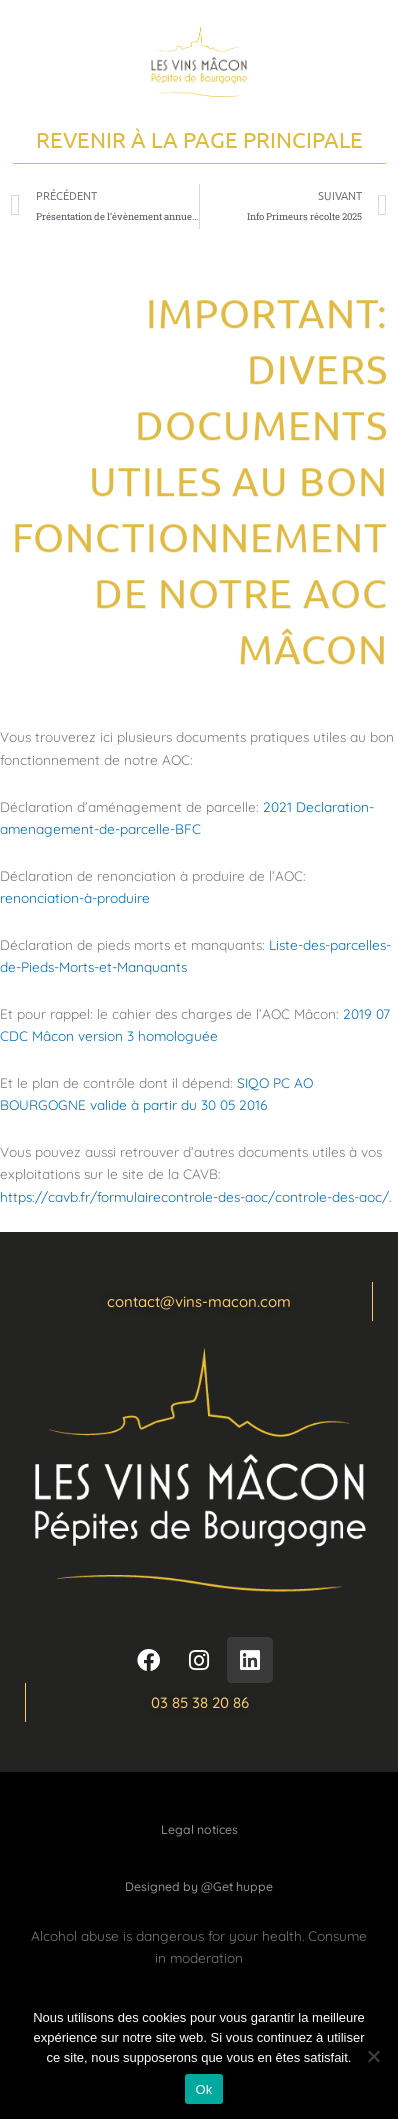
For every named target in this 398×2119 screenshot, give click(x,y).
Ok (203, 2089)
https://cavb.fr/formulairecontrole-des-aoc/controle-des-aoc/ (194, 1196)
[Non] (373, 2056)
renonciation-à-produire (75, 897)
